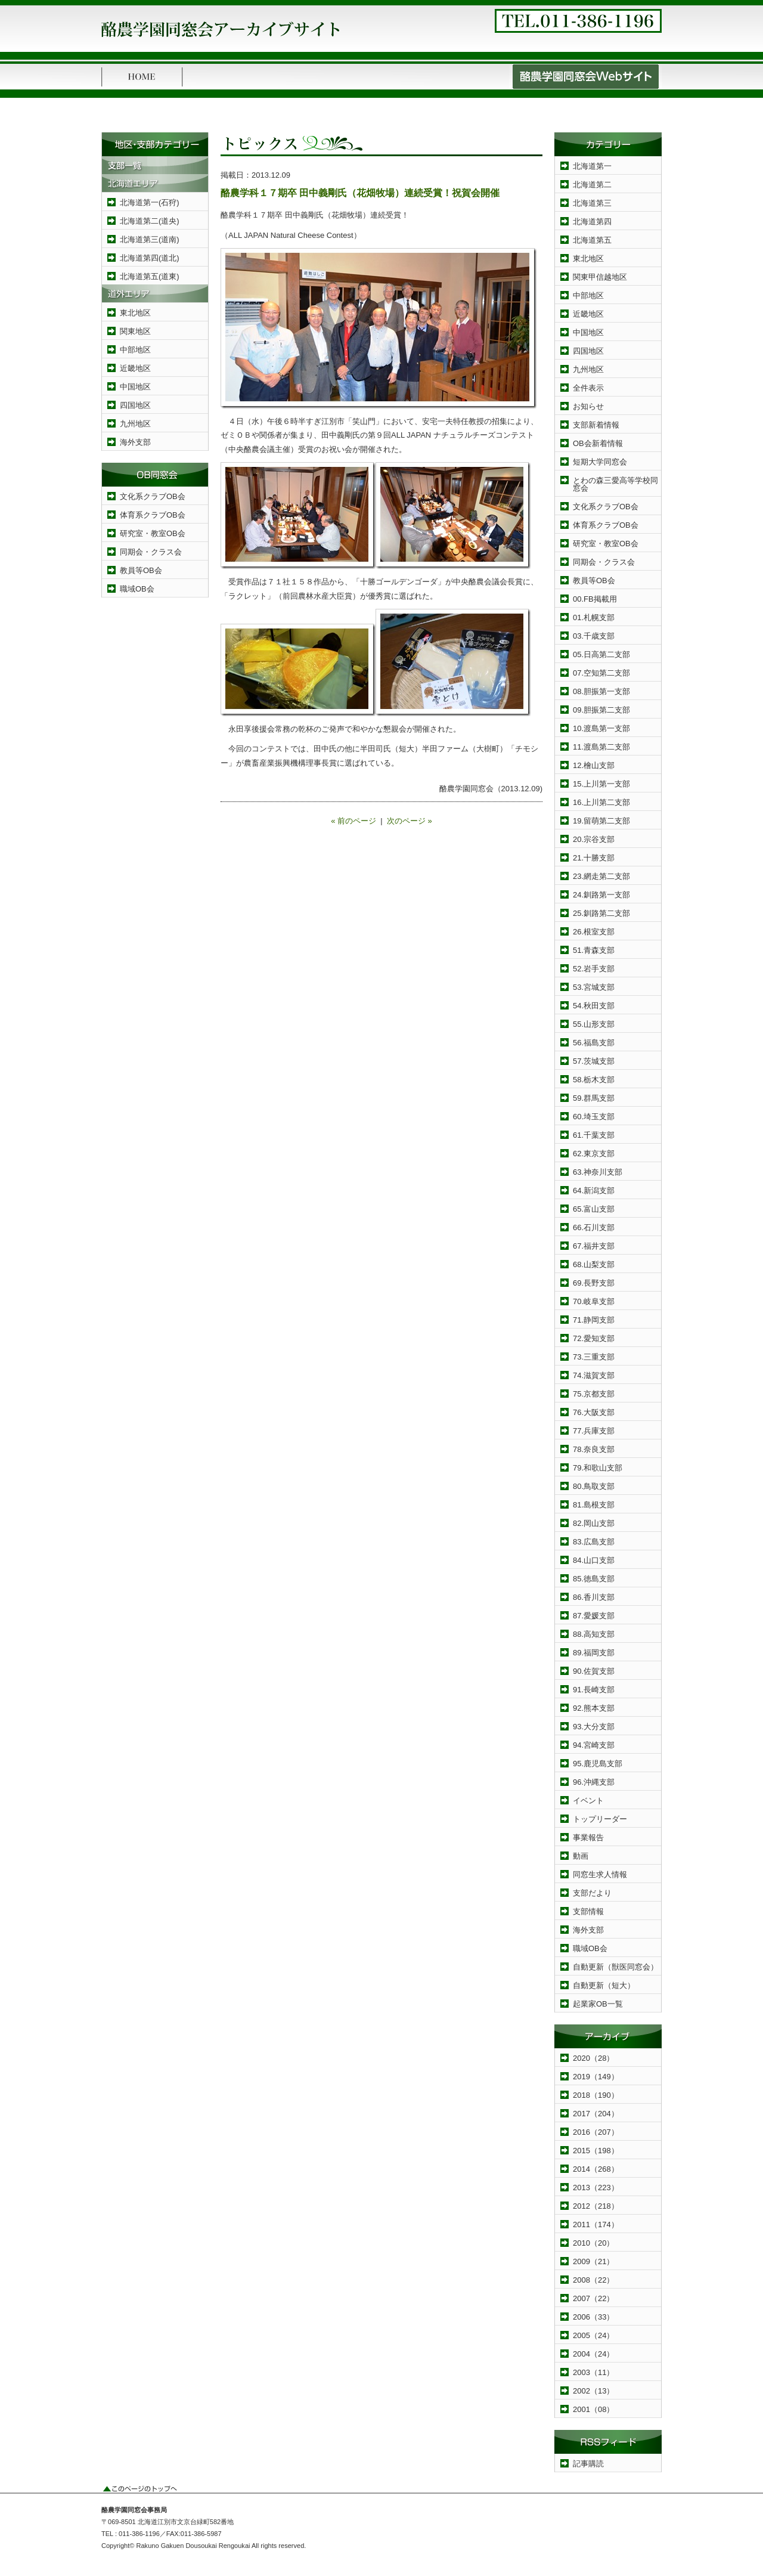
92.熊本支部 (594, 1708)
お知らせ (588, 406)
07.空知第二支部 (601, 672)
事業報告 (588, 1837)
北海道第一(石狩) (149, 202)
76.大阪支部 (594, 1412)
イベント (588, 1800)
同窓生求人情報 (600, 1874)
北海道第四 (592, 221)
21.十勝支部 (594, 857)
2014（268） (596, 2169)
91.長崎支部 (594, 1689)
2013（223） (596, 2187)
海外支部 (135, 442)
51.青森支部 (594, 950)
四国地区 (135, 405)
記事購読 (588, 2463)
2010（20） (593, 2242)
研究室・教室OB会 (152, 533)
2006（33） (593, 2316)
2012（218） (596, 2206)
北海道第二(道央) (149, 220)
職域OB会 (137, 588)
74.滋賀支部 (594, 1375)
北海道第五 (592, 240)
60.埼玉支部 (594, 1116)
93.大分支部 (594, 1726)
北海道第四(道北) (149, 257)
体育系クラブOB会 (152, 514)
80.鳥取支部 (594, 1486)
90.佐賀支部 (594, 1671)
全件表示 (588, 387)
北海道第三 (592, 203)
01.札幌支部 (594, 617)
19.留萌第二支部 (601, 820)
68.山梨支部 (594, 1264)
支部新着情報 (596, 424)
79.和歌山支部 (597, 1467)
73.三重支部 (594, 1356)
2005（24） (593, 2335)
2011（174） (596, 2224)
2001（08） (593, 2409)
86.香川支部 (594, 1597)
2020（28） (593, 2058)
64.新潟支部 (594, 1190)
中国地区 (135, 386)
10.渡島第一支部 (601, 728)
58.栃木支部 (594, 1079)
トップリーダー (600, 1819)
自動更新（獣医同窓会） (615, 1966)
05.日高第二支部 (601, 654)
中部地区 (135, 349)
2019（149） (596, 2076)
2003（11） (593, 2372)
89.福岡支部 (594, 1652)
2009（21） (593, 2261)
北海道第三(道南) (149, 239)
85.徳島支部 (594, 1578)
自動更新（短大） (604, 1985)
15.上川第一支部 (601, 783)
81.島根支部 (594, 1504)
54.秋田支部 (594, 1005)
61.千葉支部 (594, 1135)
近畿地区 (135, 368)
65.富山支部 (594, 1209)
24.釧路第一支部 (601, 894)
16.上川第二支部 (601, 802)
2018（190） (596, 2095)
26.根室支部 (594, 931)
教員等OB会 (141, 570)
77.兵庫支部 (594, 1430)
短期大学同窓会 (600, 461)
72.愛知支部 (594, 1338)
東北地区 (135, 312)
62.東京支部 (594, 1153)
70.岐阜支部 (594, 1301)
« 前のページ (353, 820)
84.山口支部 (594, 1560)
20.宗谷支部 (594, 839)
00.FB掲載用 (595, 599)
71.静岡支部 (594, 1319)
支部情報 (588, 1911)
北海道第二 (592, 184)
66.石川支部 (594, 1227)
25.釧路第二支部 (601, 913)
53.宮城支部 (594, 987)
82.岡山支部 (594, 1523)
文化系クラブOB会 (152, 496)
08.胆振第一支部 (601, 691)
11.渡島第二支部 (601, 746)
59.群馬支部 (594, 1098)
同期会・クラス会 (151, 551)
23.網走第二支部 (601, 876)
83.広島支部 (594, 1541)
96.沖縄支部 (594, 1782)
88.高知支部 (594, 1634)
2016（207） (596, 2132)
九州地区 (135, 423)
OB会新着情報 (598, 443)
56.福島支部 (594, 1042)
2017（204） (596, 2113)
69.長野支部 (594, 1282)
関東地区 (135, 331)
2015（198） (596, 2150)
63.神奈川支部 (597, 1172)
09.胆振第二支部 (601, 709)
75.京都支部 (594, 1393)
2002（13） (593, 2390)
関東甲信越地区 (600, 277)
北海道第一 (592, 166)
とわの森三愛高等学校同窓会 (615, 484)
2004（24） (593, 2353)
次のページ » (409, 820)
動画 (580, 1856)
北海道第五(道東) (149, 276)
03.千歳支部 (594, 635)
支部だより (592, 1892)
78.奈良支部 (594, 1449)
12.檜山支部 (594, 765)
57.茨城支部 (594, 1061)
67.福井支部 (594, 1245)
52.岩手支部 (594, 968)
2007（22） (593, 2298)
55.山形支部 (594, 1024)
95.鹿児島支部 (597, 1763)
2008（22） (593, 2279)
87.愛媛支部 (594, 1615)
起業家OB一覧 (598, 2003)
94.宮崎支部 (594, 1745)
